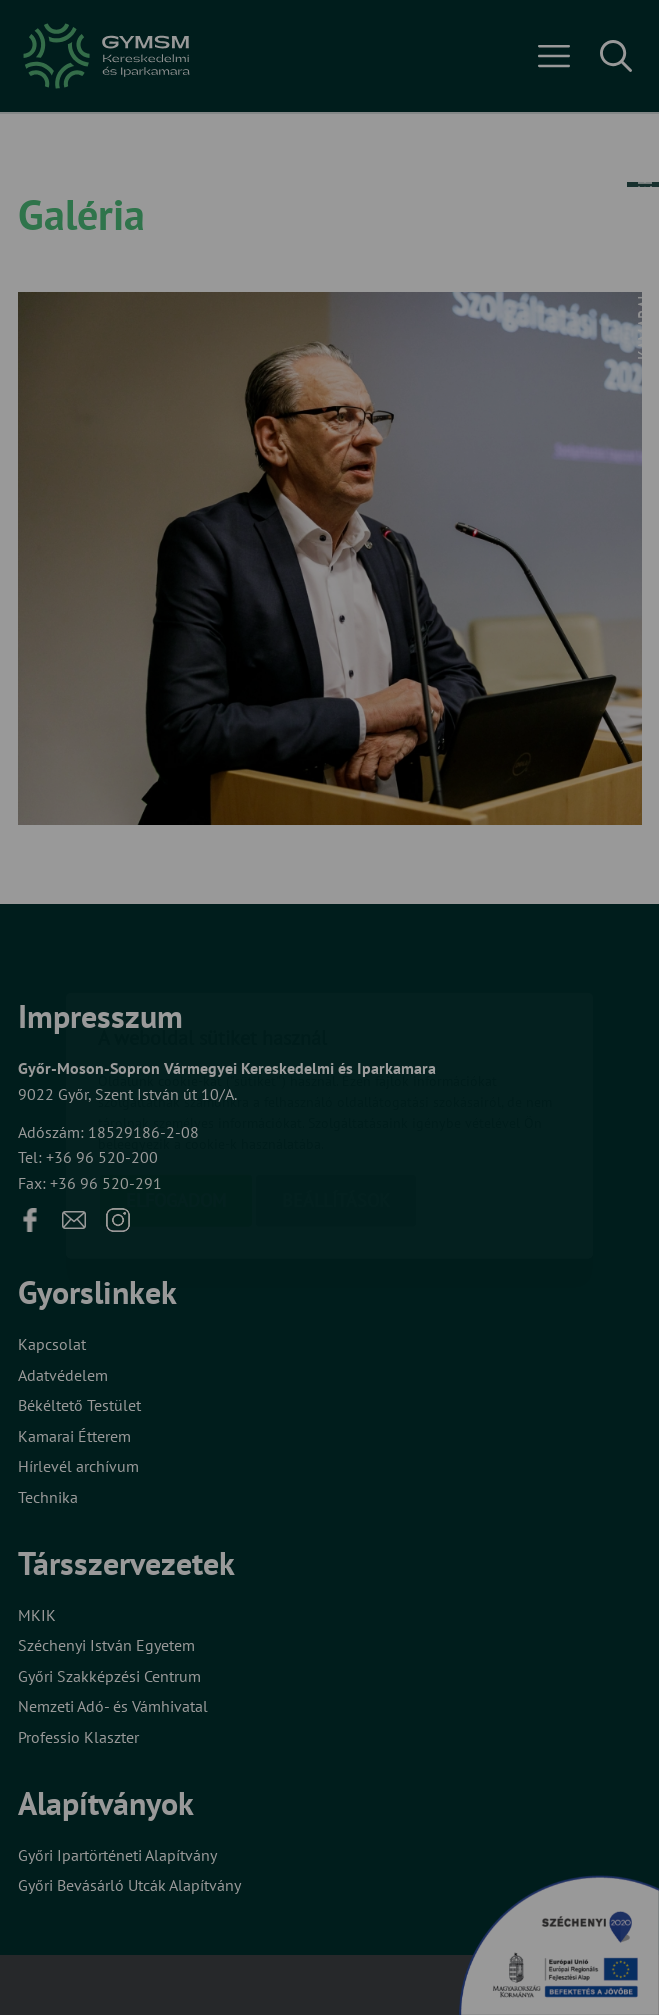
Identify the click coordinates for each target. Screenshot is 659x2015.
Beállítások (336, 1082)
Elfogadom (176, 1082)
